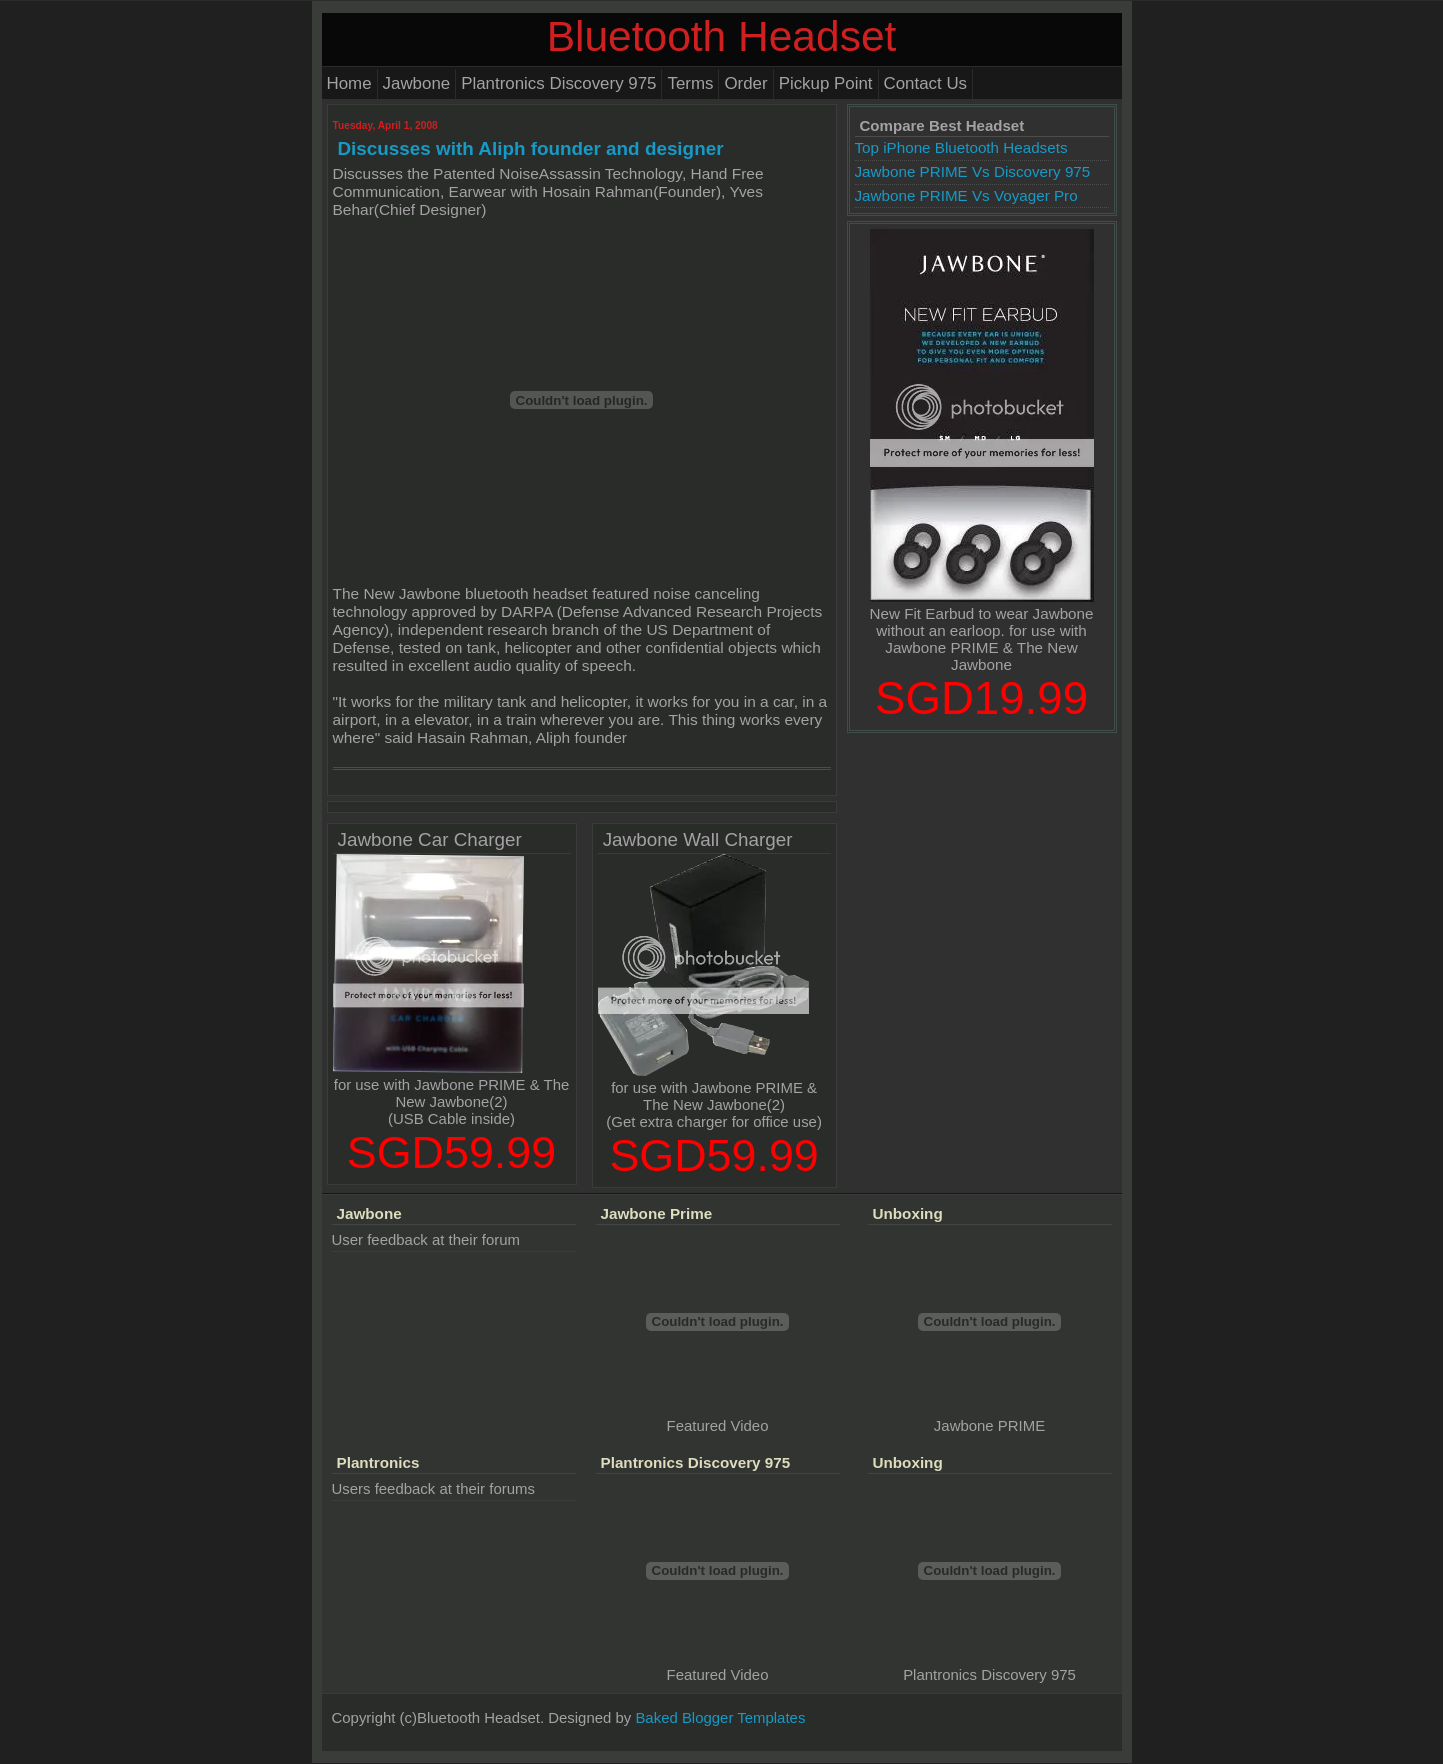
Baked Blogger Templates (720, 1717)
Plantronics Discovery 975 (558, 83)
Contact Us (926, 83)
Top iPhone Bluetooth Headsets (961, 147)
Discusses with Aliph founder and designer (531, 148)
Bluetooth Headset (722, 36)
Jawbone (417, 83)
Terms (690, 83)
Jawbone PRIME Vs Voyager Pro (966, 195)
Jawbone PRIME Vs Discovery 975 (973, 171)
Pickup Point (826, 83)
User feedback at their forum (426, 1239)
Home (349, 83)
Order (745, 83)
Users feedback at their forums (433, 1488)
